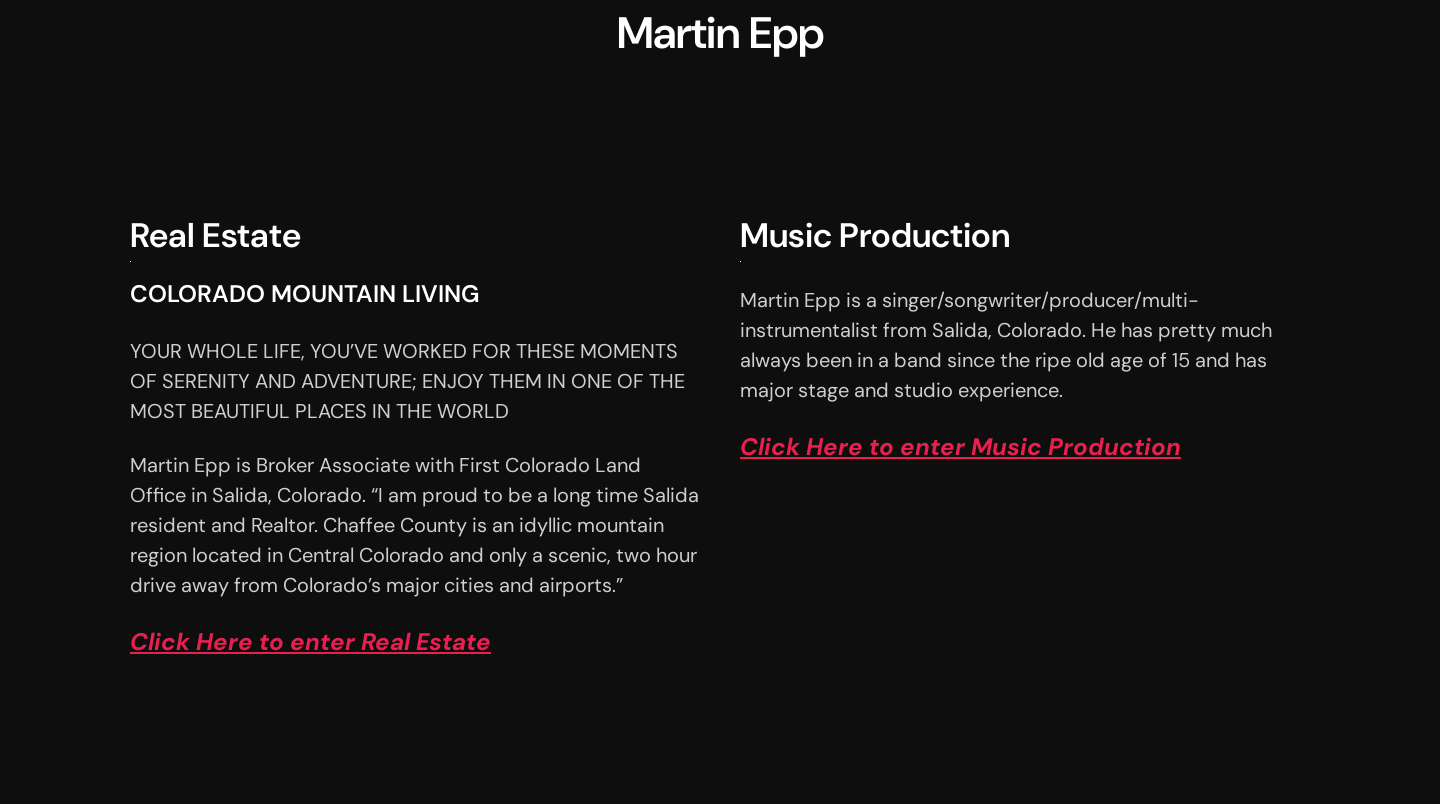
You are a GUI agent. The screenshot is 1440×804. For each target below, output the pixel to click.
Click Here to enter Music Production (960, 446)
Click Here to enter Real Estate (310, 641)
